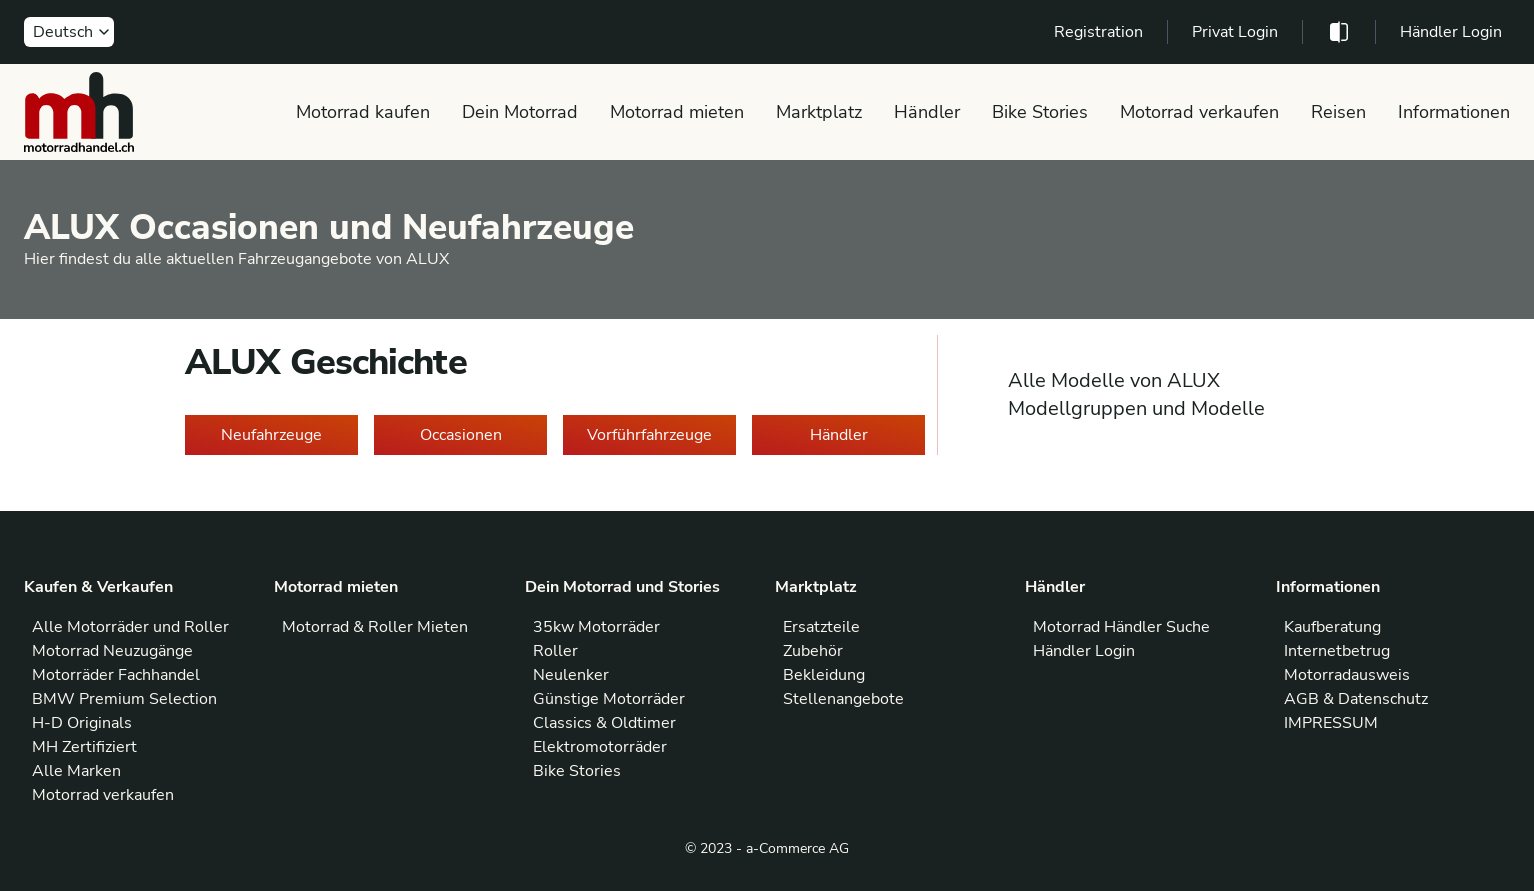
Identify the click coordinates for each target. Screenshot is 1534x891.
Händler (927, 112)
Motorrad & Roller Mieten (375, 627)
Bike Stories (1040, 112)
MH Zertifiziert (84, 747)
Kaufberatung (1332, 627)
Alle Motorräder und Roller (130, 627)
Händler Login (1451, 32)
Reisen (1338, 112)
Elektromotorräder (600, 747)
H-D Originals (82, 723)
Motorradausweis (1347, 675)
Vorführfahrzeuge (649, 435)
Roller (555, 651)
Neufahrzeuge (271, 435)
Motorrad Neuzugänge (112, 651)
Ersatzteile (821, 627)
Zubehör (813, 651)
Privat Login (1235, 32)
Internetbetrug (1337, 651)
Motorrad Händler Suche (1121, 627)
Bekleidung (824, 675)
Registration (1098, 32)
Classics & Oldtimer (604, 723)
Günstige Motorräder (609, 699)
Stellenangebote (843, 699)
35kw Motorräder (596, 627)
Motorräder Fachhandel (116, 675)
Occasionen (461, 435)
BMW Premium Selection (124, 699)
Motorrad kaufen (363, 112)
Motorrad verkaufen (1199, 112)
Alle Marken (76, 771)
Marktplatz (819, 112)
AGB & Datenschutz (1356, 699)
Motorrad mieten (677, 112)
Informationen (1454, 112)
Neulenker (571, 675)
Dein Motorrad (520, 112)
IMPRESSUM (1331, 723)
